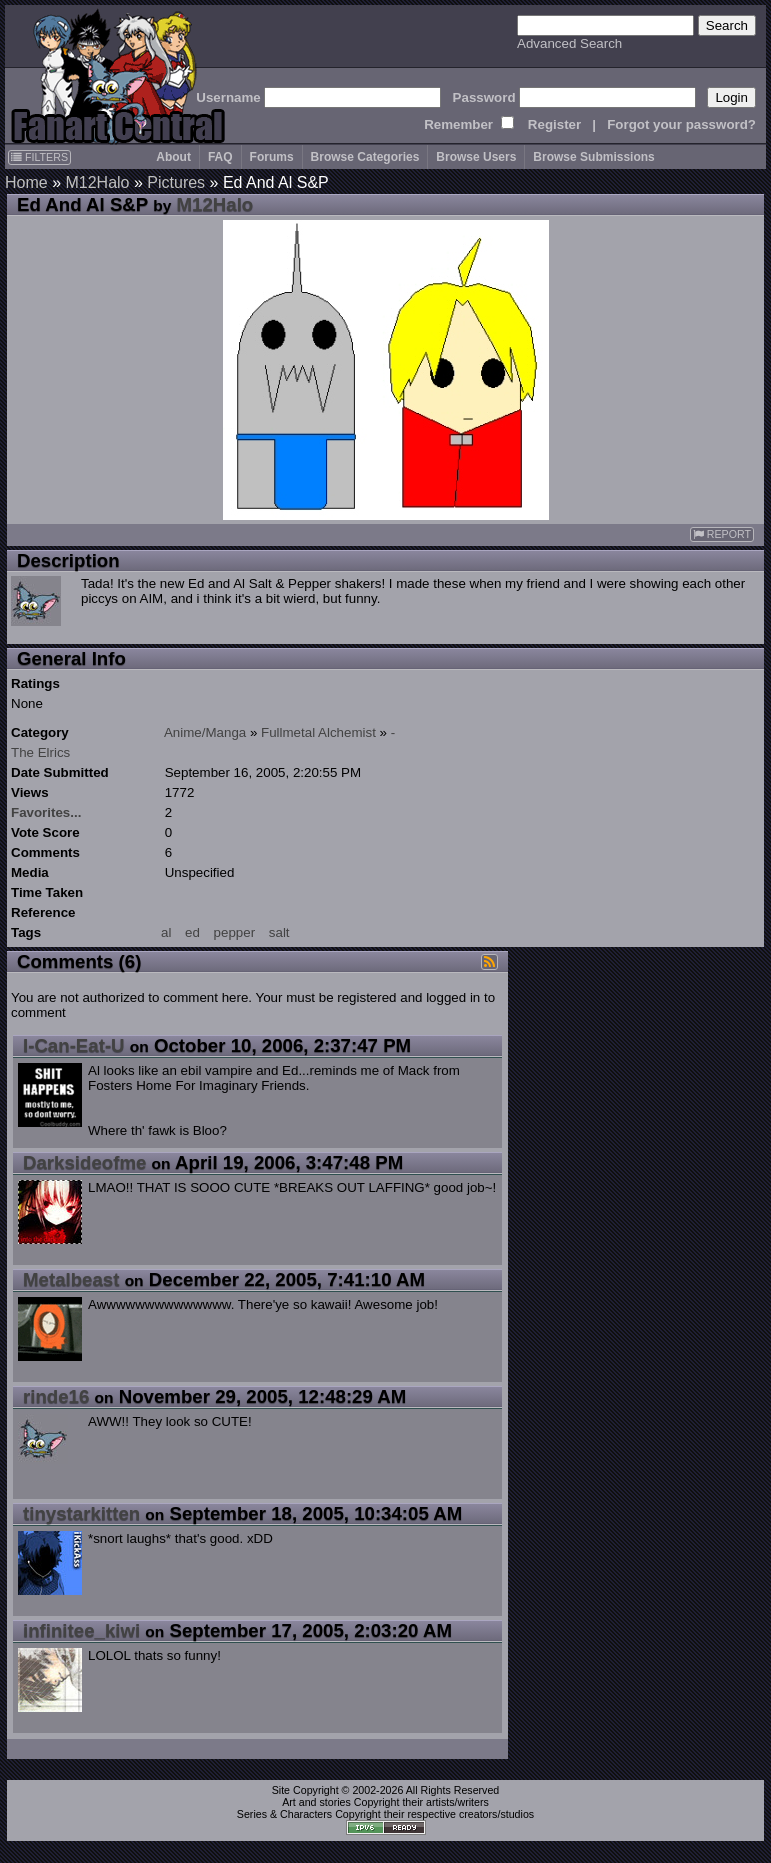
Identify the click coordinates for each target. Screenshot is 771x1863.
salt (279, 932)
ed (192, 932)
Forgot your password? (681, 124)
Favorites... (46, 812)
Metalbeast (71, 1279)
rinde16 (56, 1396)
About (173, 157)
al (166, 932)
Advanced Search (569, 43)
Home (26, 182)
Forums (272, 157)
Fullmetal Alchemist (318, 732)
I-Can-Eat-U (74, 1045)
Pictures (176, 182)
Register (554, 124)
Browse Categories (365, 157)
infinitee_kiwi (81, 1630)
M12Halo (97, 182)
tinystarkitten (81, 1513)
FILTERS (39, 157)
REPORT (722, 534)
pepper (235, 932)
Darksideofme (84, 1162)
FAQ (220, 157)
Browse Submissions (593, 157)
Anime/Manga (205, 732)
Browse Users (476, 157)
